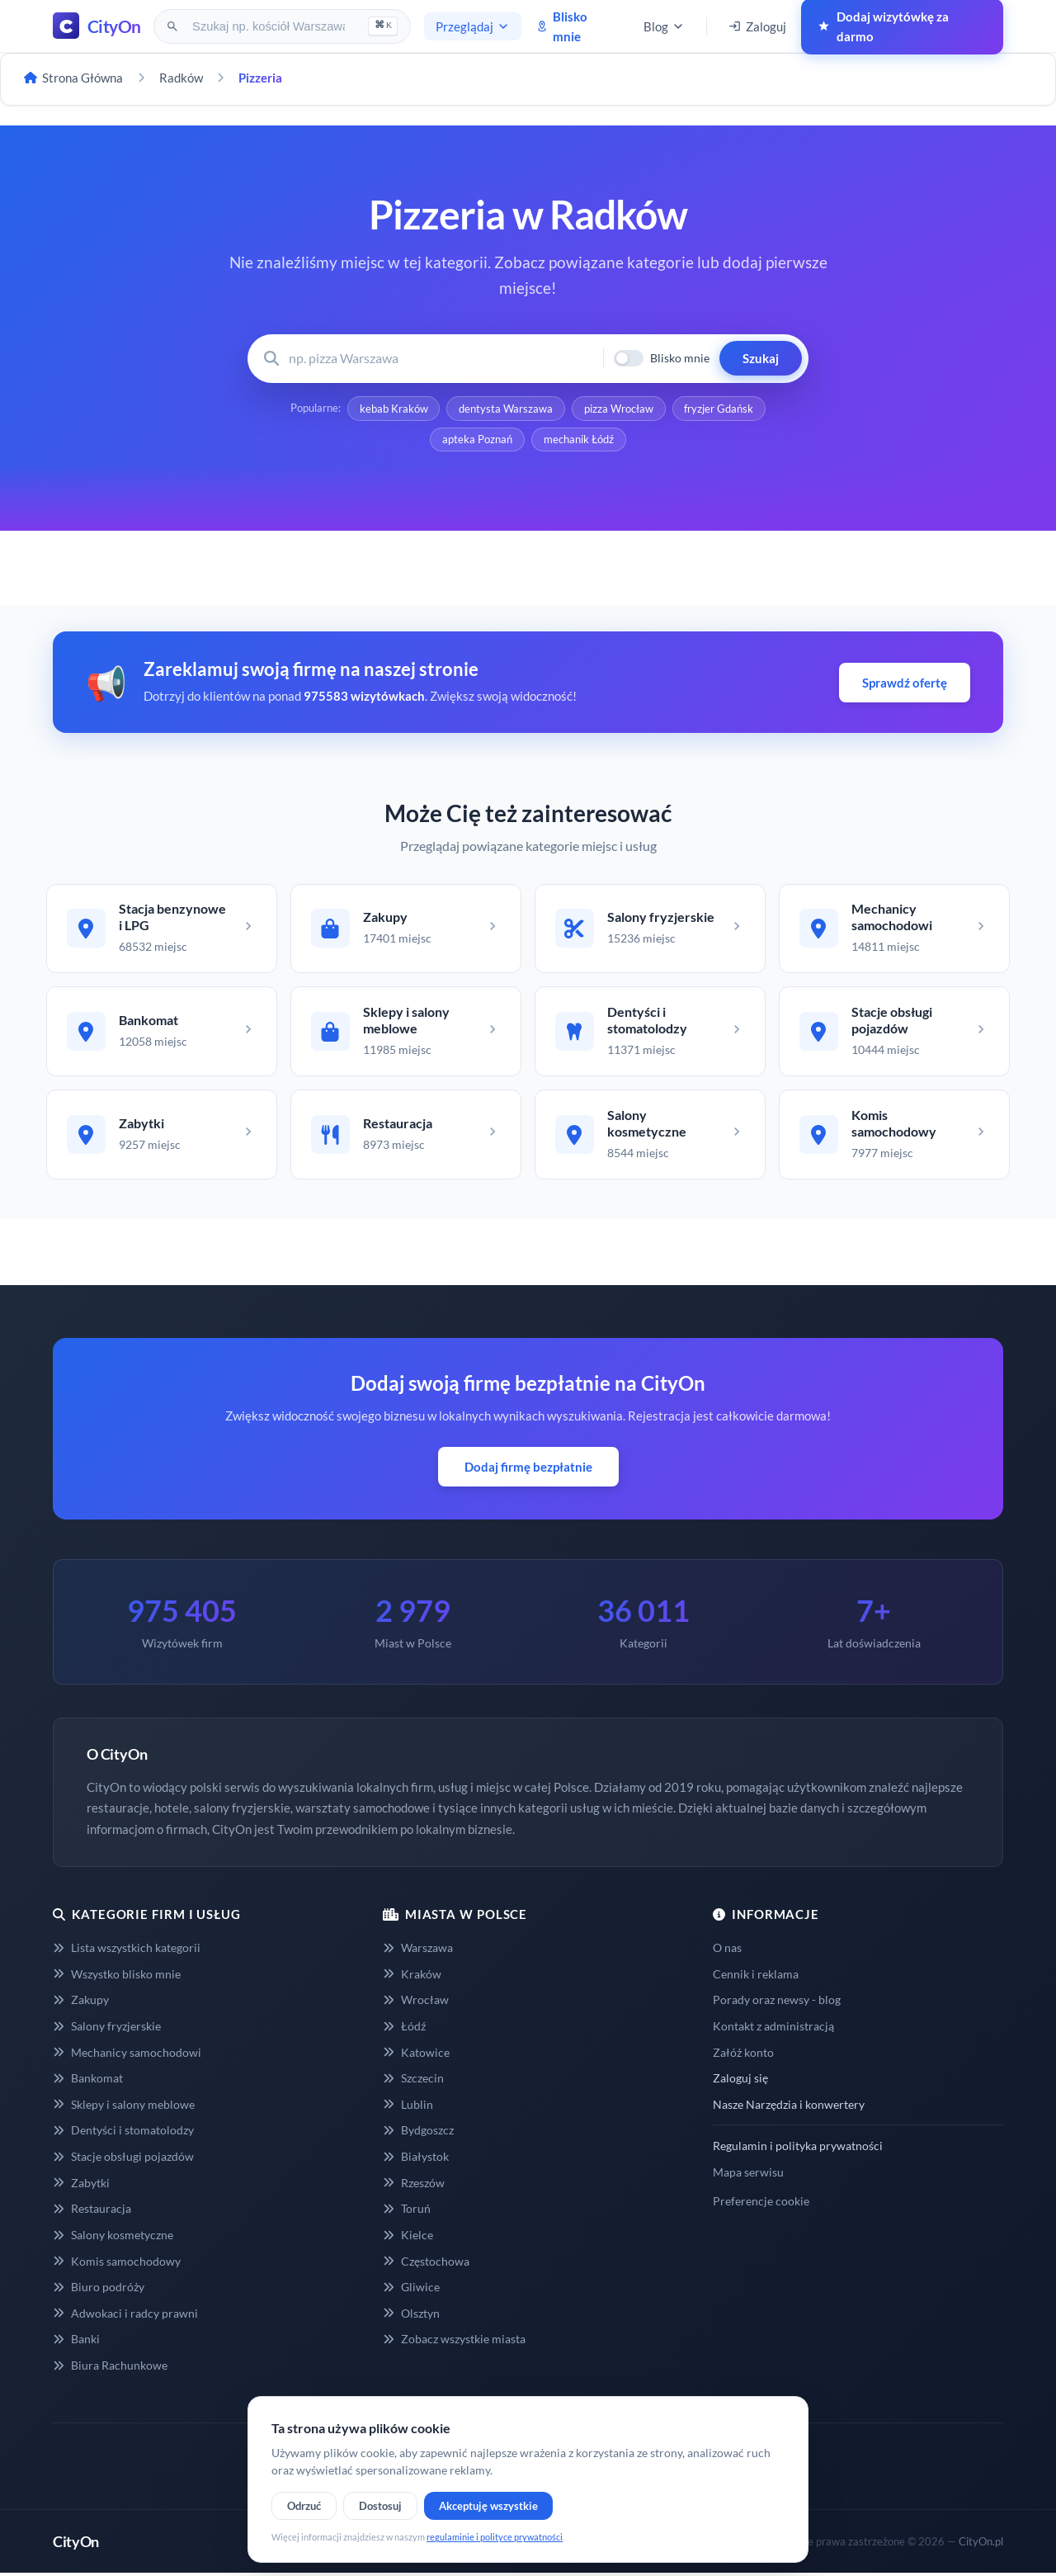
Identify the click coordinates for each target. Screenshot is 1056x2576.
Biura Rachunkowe (110, 2368)
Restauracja (92, 2212)
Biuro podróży (98, 2289)
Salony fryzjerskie (107, 2028)
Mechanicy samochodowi (127, 2055)
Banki (76, 2342)
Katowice (416, 2055)
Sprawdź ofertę (904, 682)
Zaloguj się (740, 2081)
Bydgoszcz (418, 2133)
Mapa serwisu (748, 2174)
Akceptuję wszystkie (488, 2505)
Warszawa (418, 1950)
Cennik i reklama (756, 1976)
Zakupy (81, 2003)
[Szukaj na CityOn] (270, 26)
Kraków (412, 1976)
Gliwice (411, 2289)
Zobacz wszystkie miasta (454, 2342)
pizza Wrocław (618, 408)
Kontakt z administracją (773, 2028)
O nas (727, 1950)
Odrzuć (304, 2505)
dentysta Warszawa (506, 408)
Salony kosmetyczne (113, 2237)
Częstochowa (426, 2264)
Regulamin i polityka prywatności (798, 2149)
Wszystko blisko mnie (117, 1976)
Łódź (404, 2028)
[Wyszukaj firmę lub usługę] (441, 358)
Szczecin (413, 2081)
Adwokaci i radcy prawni (125, 2316)
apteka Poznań (477, 440)
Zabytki (81, 2185)
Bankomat (88, 2081)
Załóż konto (743, 2055)
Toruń (407, 2212)
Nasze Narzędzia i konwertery (789, 2107)
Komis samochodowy (117, 2264)
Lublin (408, 2107)
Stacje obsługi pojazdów (123, 2159)
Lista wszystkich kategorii (126, 1950)
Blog (664, 26)
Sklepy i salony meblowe (124, 2107)
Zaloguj (757, 26)
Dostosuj (380, 2505)
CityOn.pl (981, 2543)
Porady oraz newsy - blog (777, 2003)
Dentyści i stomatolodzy (123, 2133)
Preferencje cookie (761, 2203)
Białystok (416, 2159)
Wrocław (416, 2003)
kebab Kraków (393, 408)
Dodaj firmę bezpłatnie (528, 1469)
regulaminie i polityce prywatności (495, 2536)
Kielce (408, 2237)
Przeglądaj (473, 26)
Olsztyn (411, 2316)
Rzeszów (414, 2185)
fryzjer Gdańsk (719, 408)
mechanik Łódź (579, 440)
